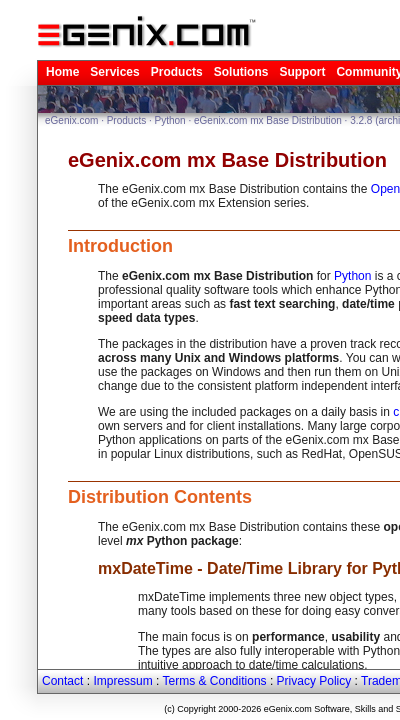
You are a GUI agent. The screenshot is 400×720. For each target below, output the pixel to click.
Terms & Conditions (215, 681)
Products (177, 72)
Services (114, 72)
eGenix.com (71, 120)
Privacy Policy (314, 681)
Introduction (120, 246)
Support (302, 72)
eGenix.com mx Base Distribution (268, 120)
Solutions (241, 72)
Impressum (122, 681)
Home (62, 72)
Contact (62, 681)
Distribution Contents (160, 497)
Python (170, 120)
